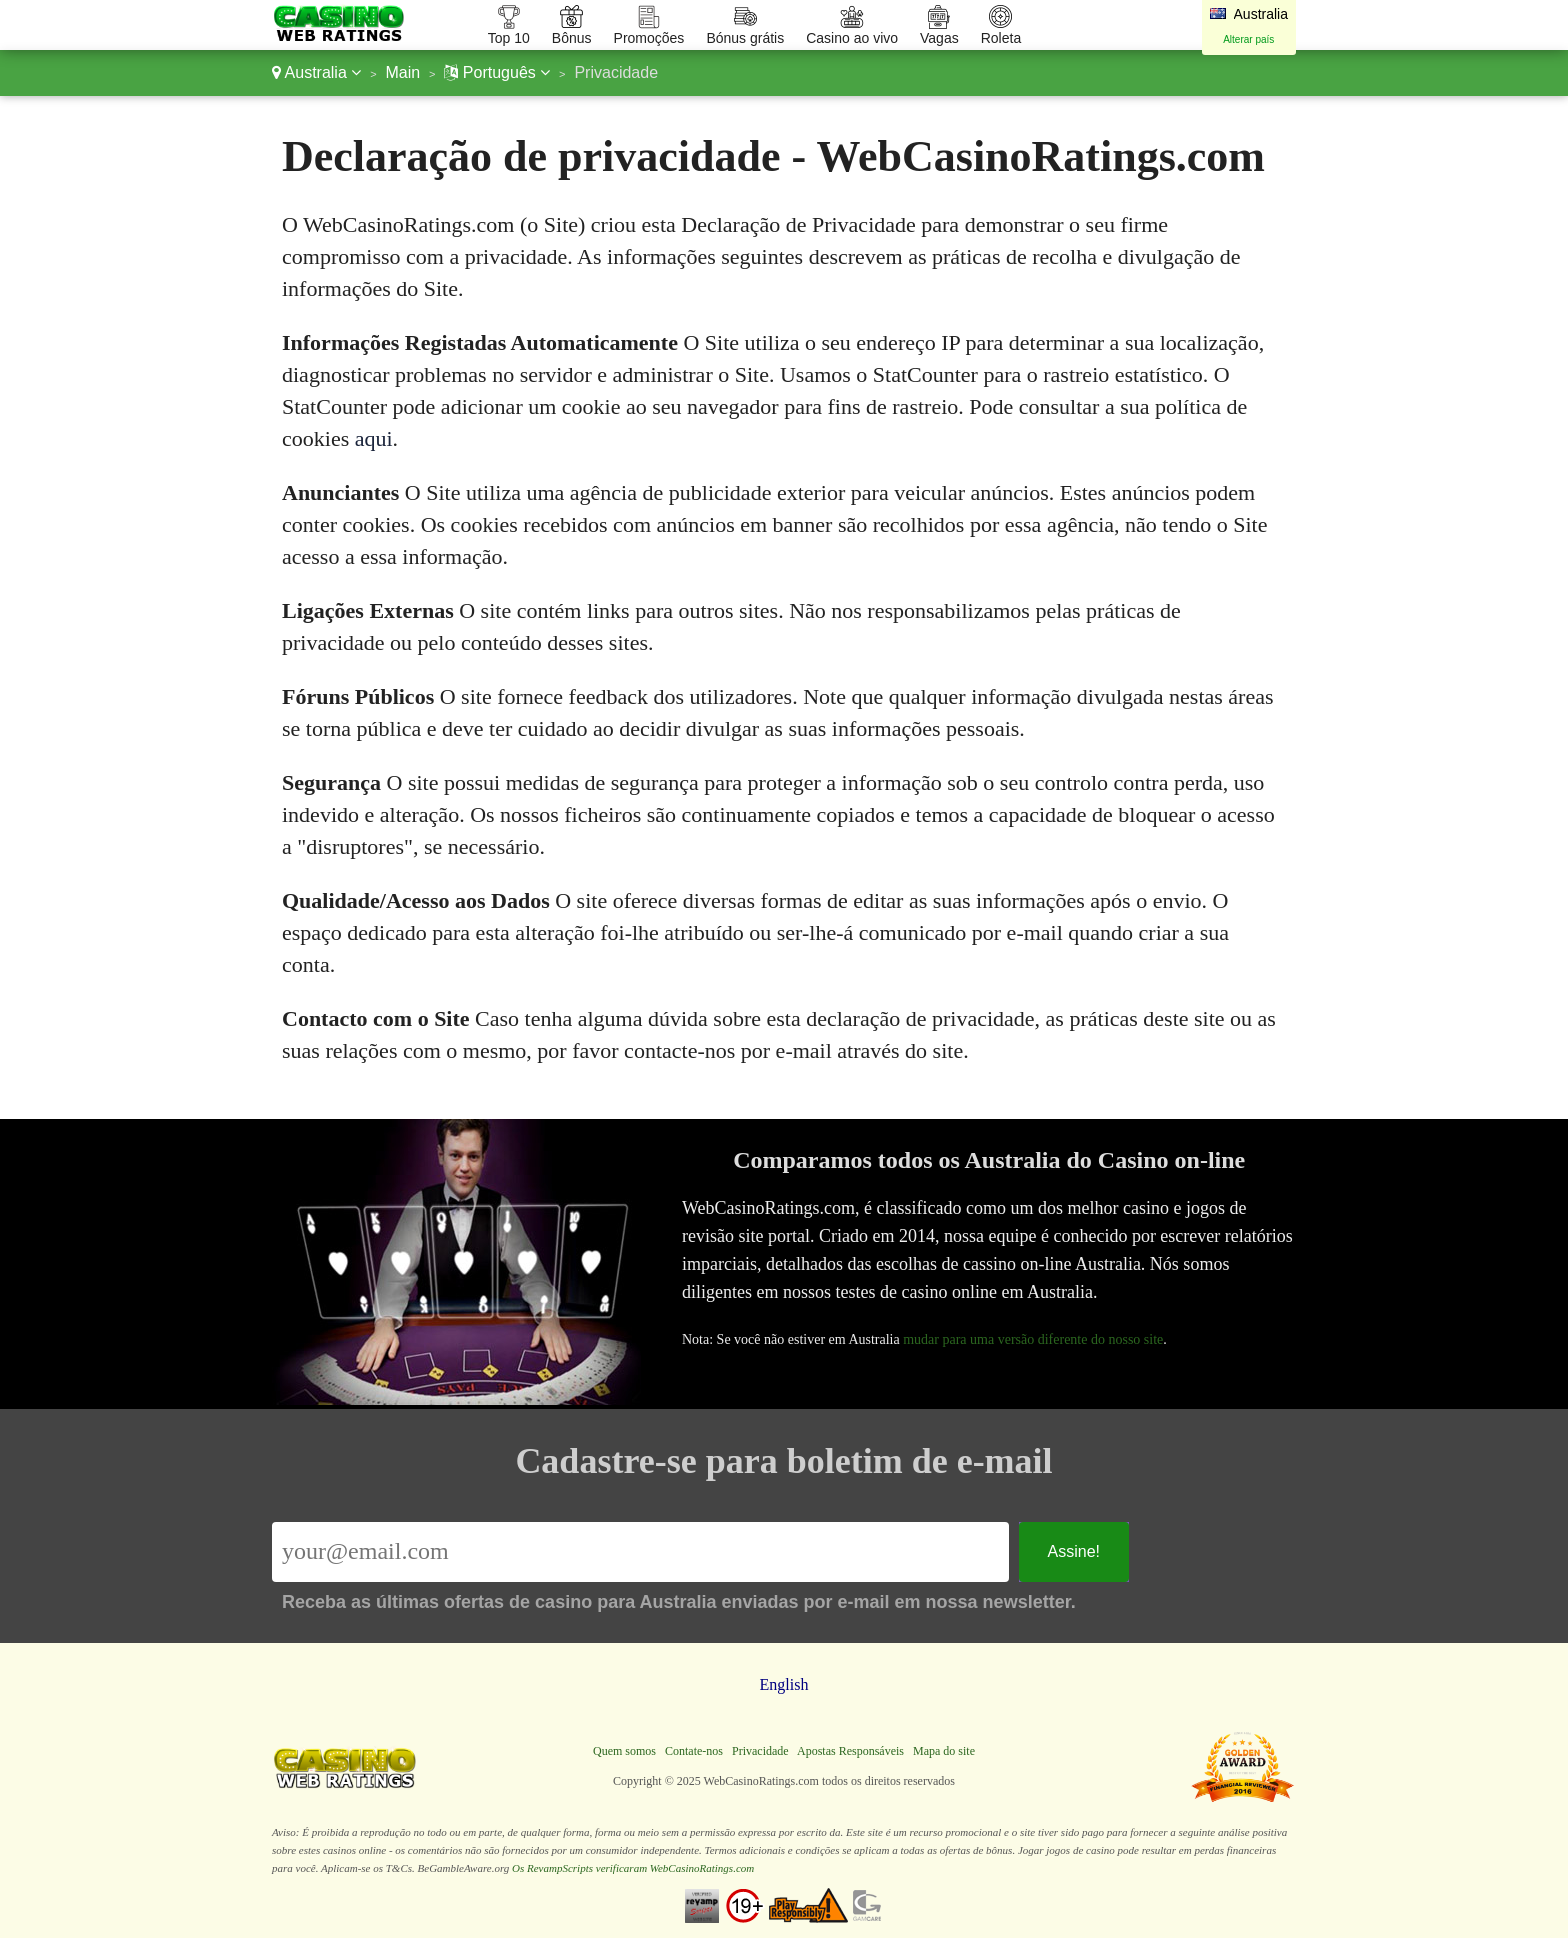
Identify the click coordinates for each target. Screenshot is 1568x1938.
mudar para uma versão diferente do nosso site (1037, 1337)
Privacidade (760, 1751)
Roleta (1001, 38)
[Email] (640, 1552)
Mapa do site (944, 1751)
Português (497, 72)
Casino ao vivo (852, 38)
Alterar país (1248, 39)
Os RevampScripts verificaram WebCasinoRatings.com (633, 1868)
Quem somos (624, 1751)
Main (402, 72)
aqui (374, 438)
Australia (316, 72)
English (784, 1684)
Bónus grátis (745, 38)
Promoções (649, 38)
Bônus (572, 38)
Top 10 (509, 38)
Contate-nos (694, 1751)
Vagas (939, 38)
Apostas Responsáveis (850, 1751)
